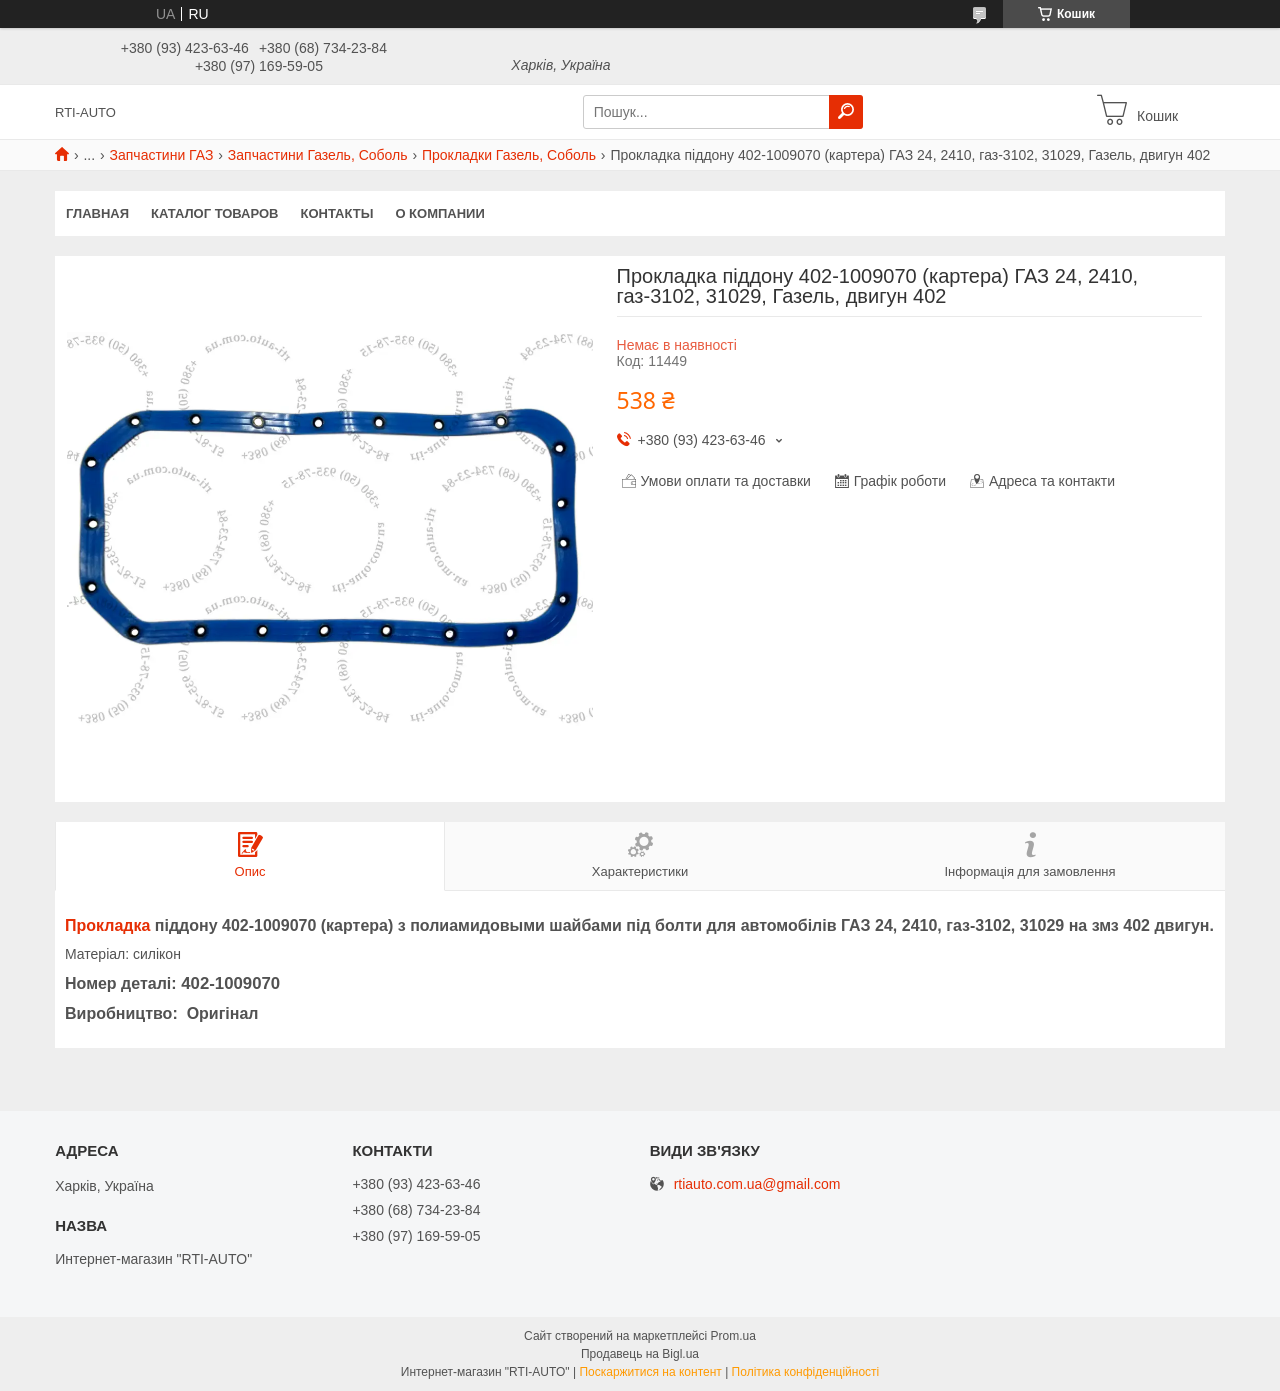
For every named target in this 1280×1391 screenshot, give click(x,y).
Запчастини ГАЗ (162, 155)
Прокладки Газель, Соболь (509, 155)
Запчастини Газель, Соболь (318, 155)
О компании (439, 213)
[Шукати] (846, 112)
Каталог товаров (214, 213)
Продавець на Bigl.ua (640, 1354)
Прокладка (107, 925)
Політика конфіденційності (806, 1372)
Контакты (337, 213)
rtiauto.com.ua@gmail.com (757, 1184)
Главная (97, 213)
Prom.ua (733, 1336)
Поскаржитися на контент (650, 1372)
